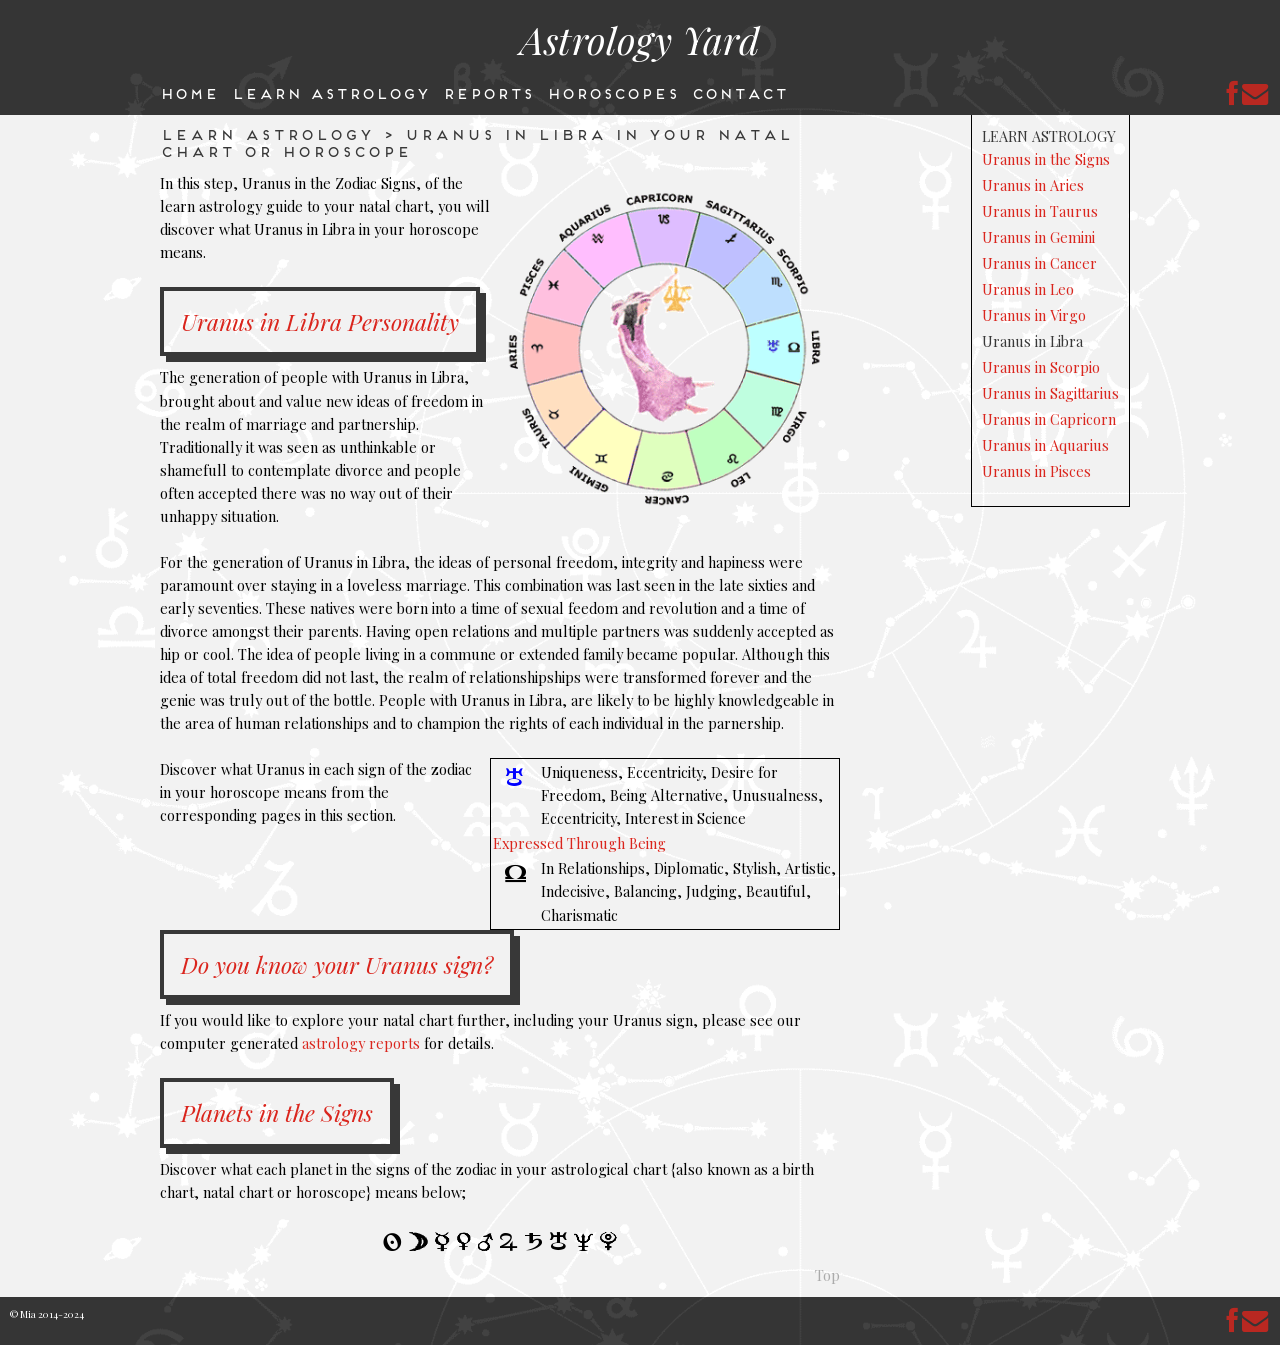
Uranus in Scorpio (1041, 367)
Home (188, 92)
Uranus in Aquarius (1045, 445)
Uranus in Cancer (1039, 263)
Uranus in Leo (1028, 289)
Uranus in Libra (1032, 341)
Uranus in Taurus (1040, 211)
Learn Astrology (330, 92)
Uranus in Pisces (1036, 471)
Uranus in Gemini (1038, 237)
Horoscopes (612, 92)
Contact (739, 92)
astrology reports (361, 1043)
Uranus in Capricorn (1049, 419)
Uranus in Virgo (1034, 315)
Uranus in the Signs (1046, 159)
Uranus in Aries (1033, 185)
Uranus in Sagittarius (1050, 393)
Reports (487, 92)
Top (827, 1275)
